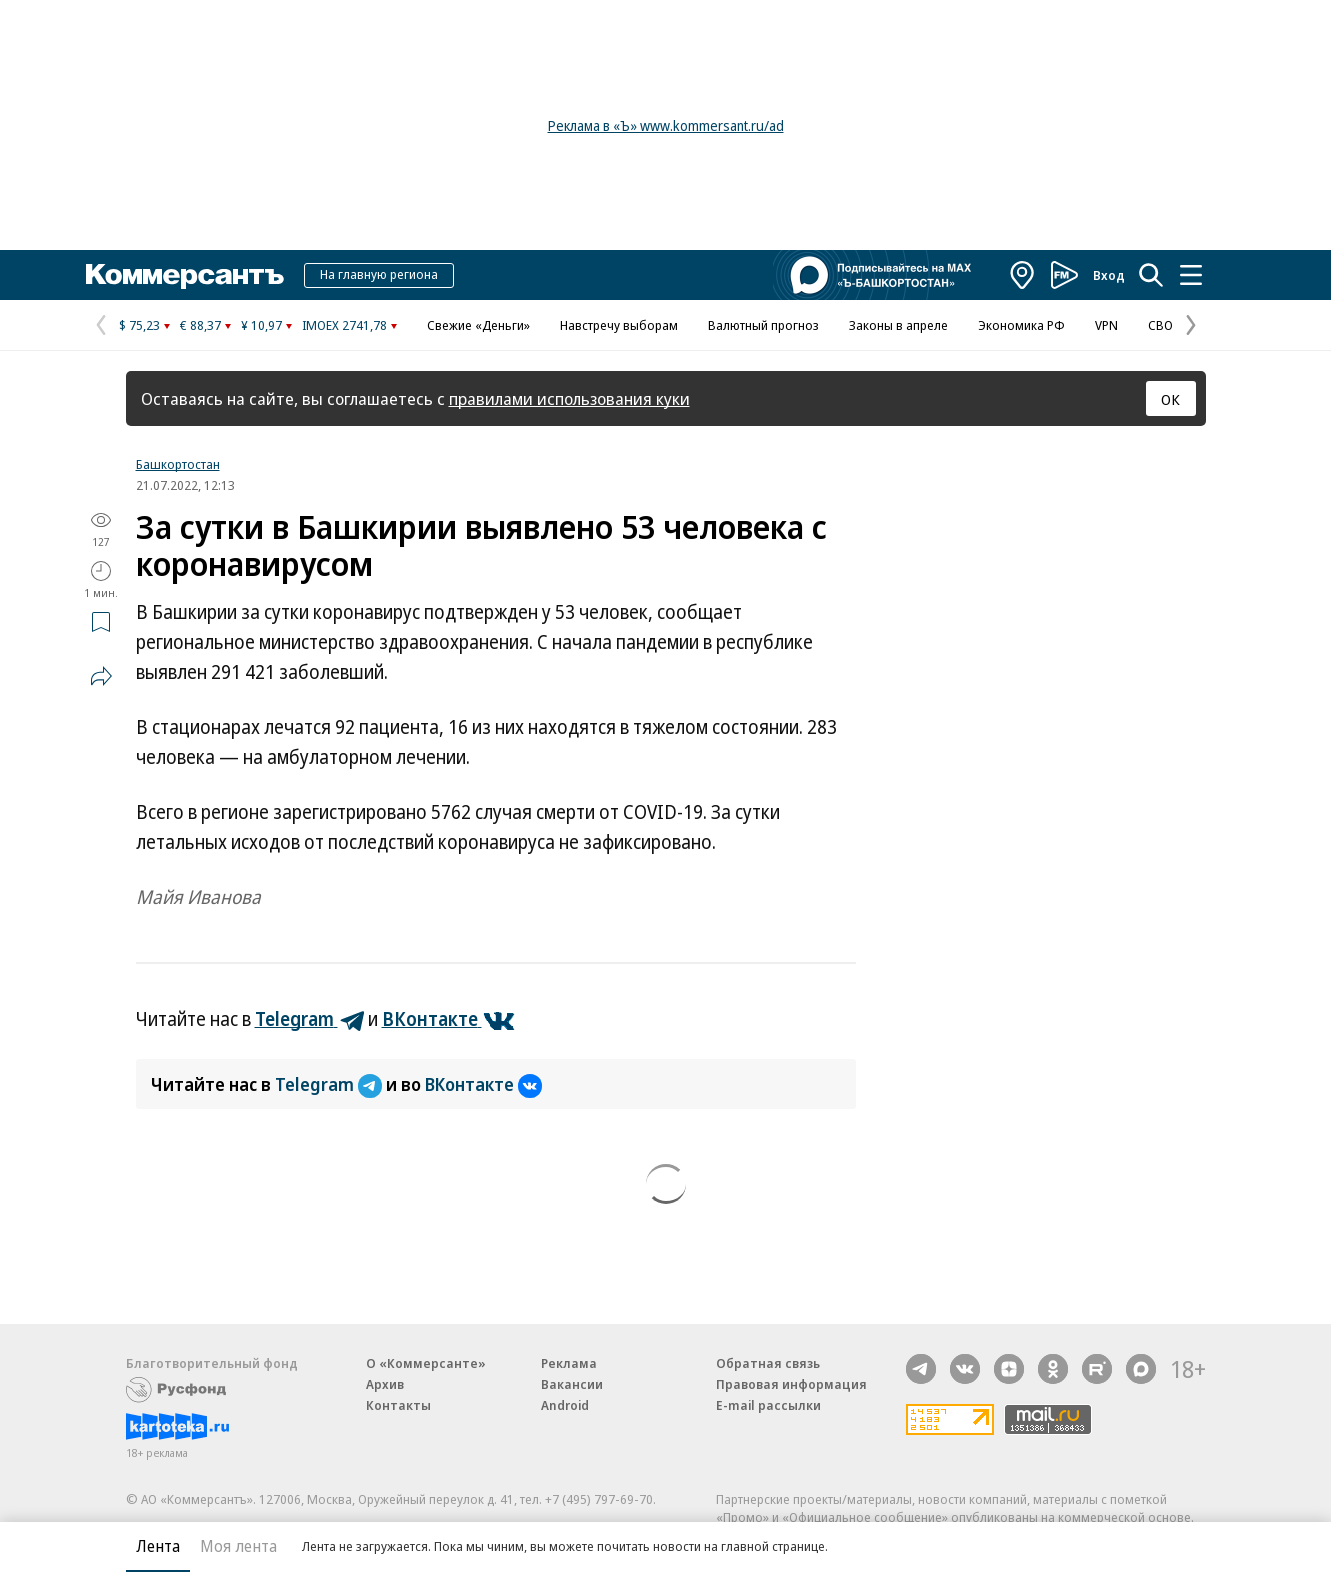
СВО (1160, 325)
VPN (1106, 325)
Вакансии (572, 1384)
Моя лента (238, 1546)
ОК (1170, 399)
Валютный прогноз (763, 325)
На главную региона (379, 274)
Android (565, 1405)
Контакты (398, 1405)
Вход (1109, 275)
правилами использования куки (569, 398)
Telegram (330, 1084)
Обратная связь (768, 1363)
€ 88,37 (200, 325)
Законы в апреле (898, 325)
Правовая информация (791, 1384)
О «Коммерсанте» (426, 1363)
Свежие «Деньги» (478, 325)
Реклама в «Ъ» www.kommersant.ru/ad (666, 125)
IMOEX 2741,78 (344, 325)
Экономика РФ (1021, 325)
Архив (385, 1384)
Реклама (569, 1363)
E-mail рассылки (768, 1405)
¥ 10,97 (261, 325)
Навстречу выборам (619, 325)
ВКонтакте (483, 1084)
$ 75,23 (139, 325)
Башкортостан (178, 464)
